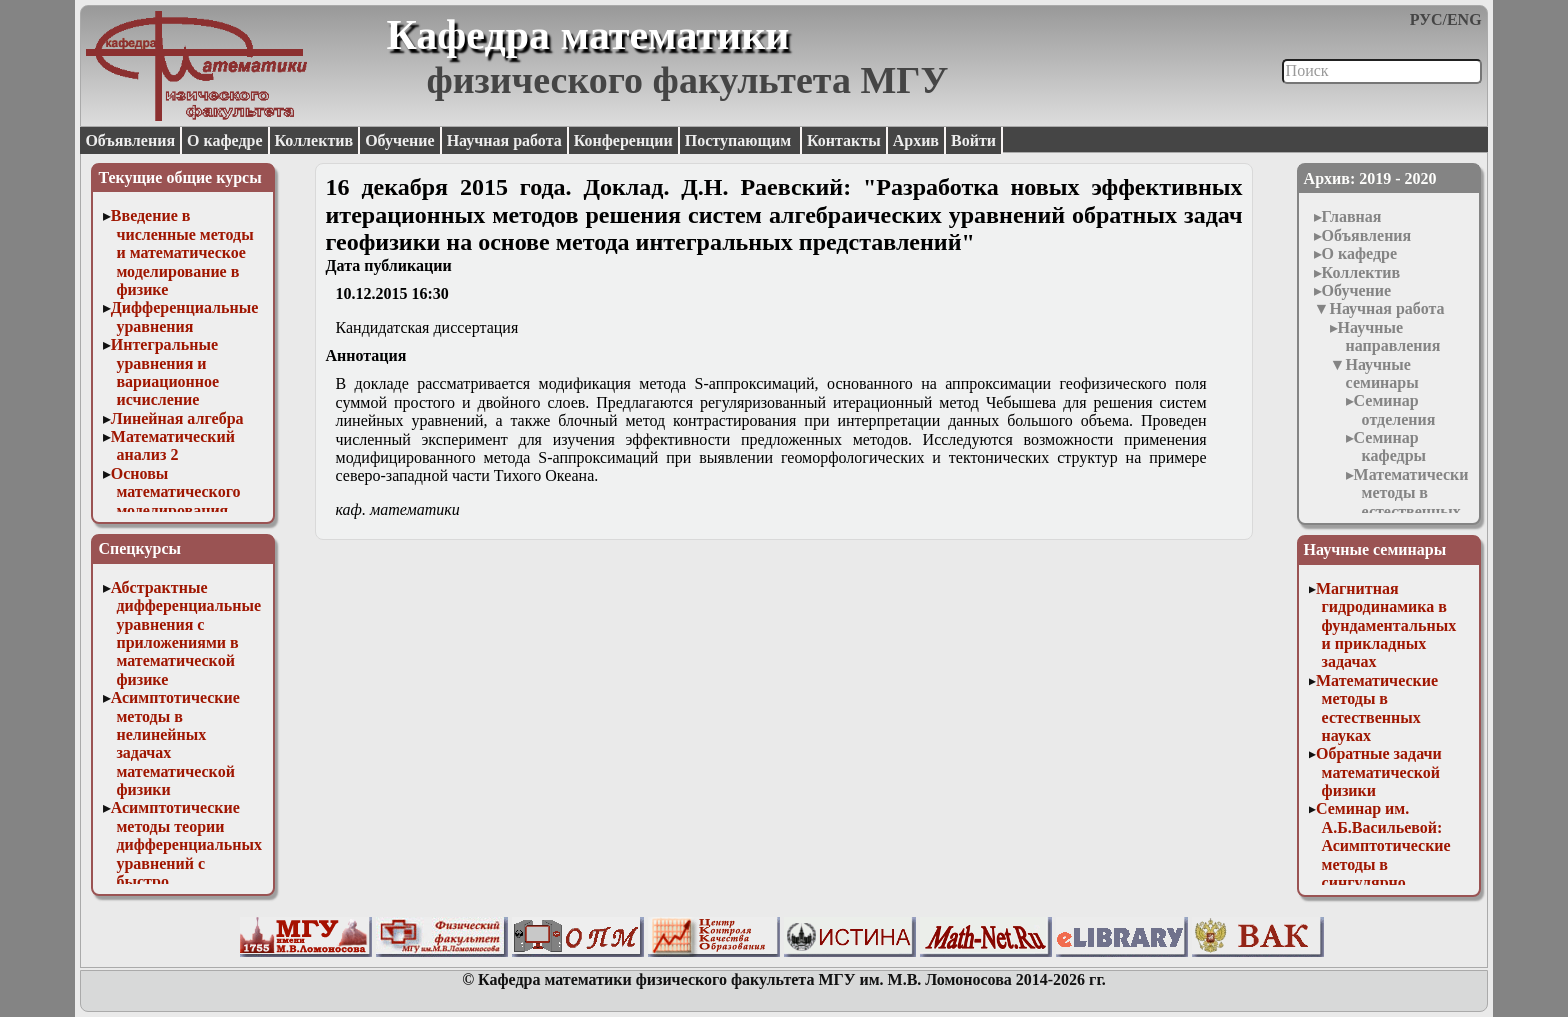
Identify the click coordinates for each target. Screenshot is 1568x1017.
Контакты (844, 140)
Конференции (623, 140)
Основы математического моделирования (176, 492)
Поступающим (740, 140)
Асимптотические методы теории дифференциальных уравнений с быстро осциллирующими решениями (186, 862)
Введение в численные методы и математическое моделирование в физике (182, 252)
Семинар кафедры (1390, 446)
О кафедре (224, 140)
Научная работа (504, 140)
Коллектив (314, 140)
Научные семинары (1381, 373)
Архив (916, 140)
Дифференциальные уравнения (185, 316)
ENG (1464, 19)
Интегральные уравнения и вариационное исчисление (165, 372)
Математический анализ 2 (173, 445)
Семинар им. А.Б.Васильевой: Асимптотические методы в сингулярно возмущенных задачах (1383, 863)
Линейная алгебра (177, 418)
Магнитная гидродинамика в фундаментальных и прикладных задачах (1386, 625)
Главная (1352, 216)
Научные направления (1389, 336)
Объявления (130, 140)
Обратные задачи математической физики (1379, 772)
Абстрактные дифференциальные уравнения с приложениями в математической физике (186, 633)
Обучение (400, 140)
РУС (1426, 19)
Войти (973, 140)
